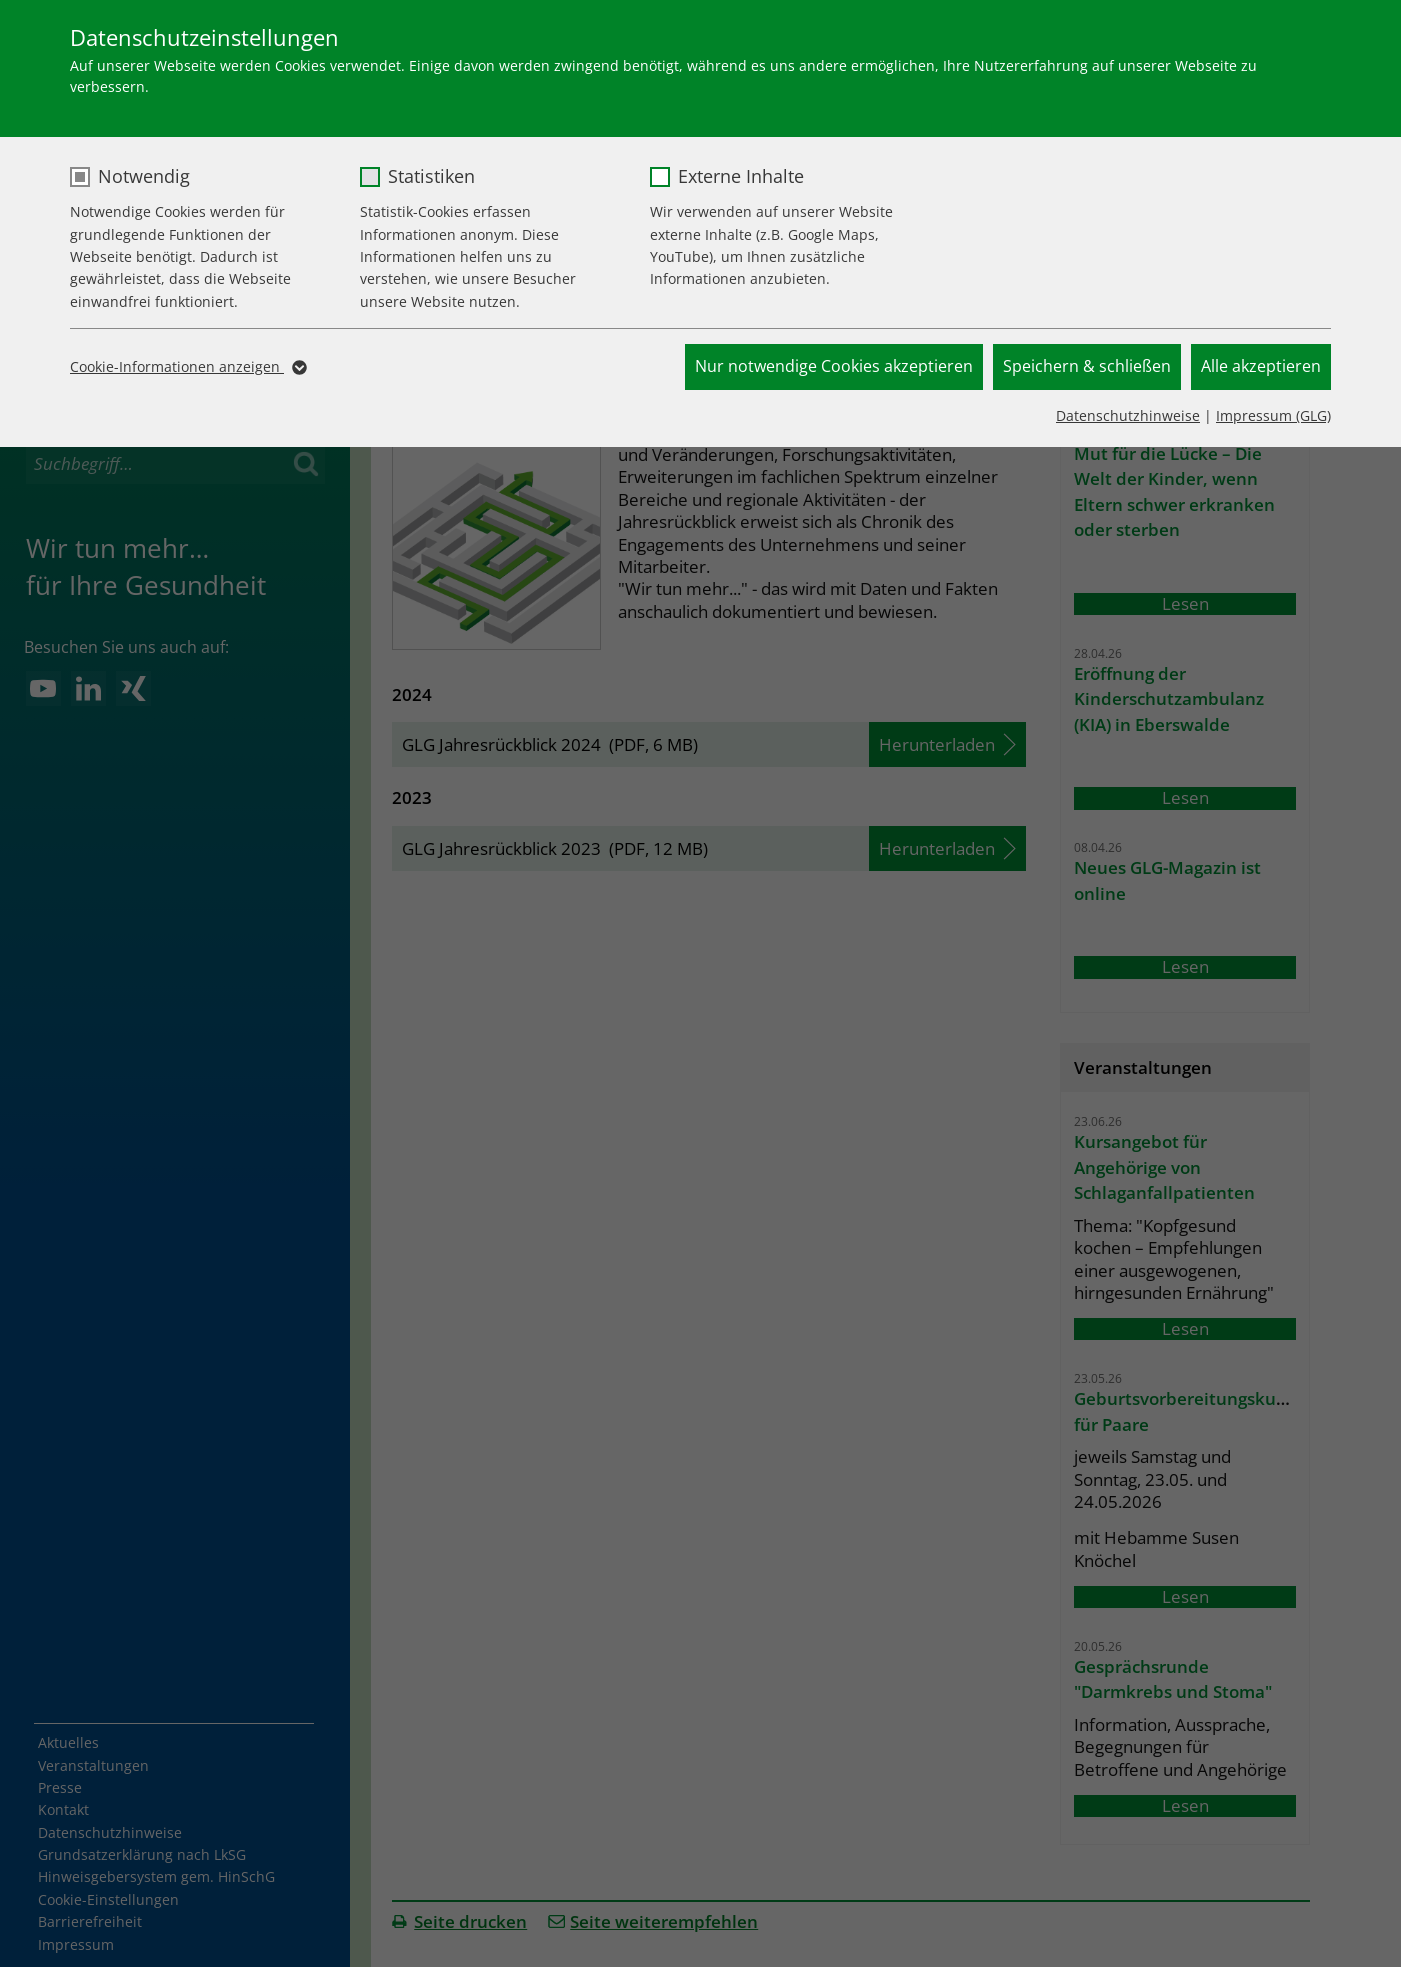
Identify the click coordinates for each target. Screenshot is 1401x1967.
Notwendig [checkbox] (144, 176)
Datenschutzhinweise (1128, 415)
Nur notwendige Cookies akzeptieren (834, 366)
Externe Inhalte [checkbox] (741, 176)
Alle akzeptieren (1261, 366)
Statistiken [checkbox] (431, 176)
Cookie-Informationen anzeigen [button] (187, 367)
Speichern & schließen (1087, 366)
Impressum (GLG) (1273, 415)
